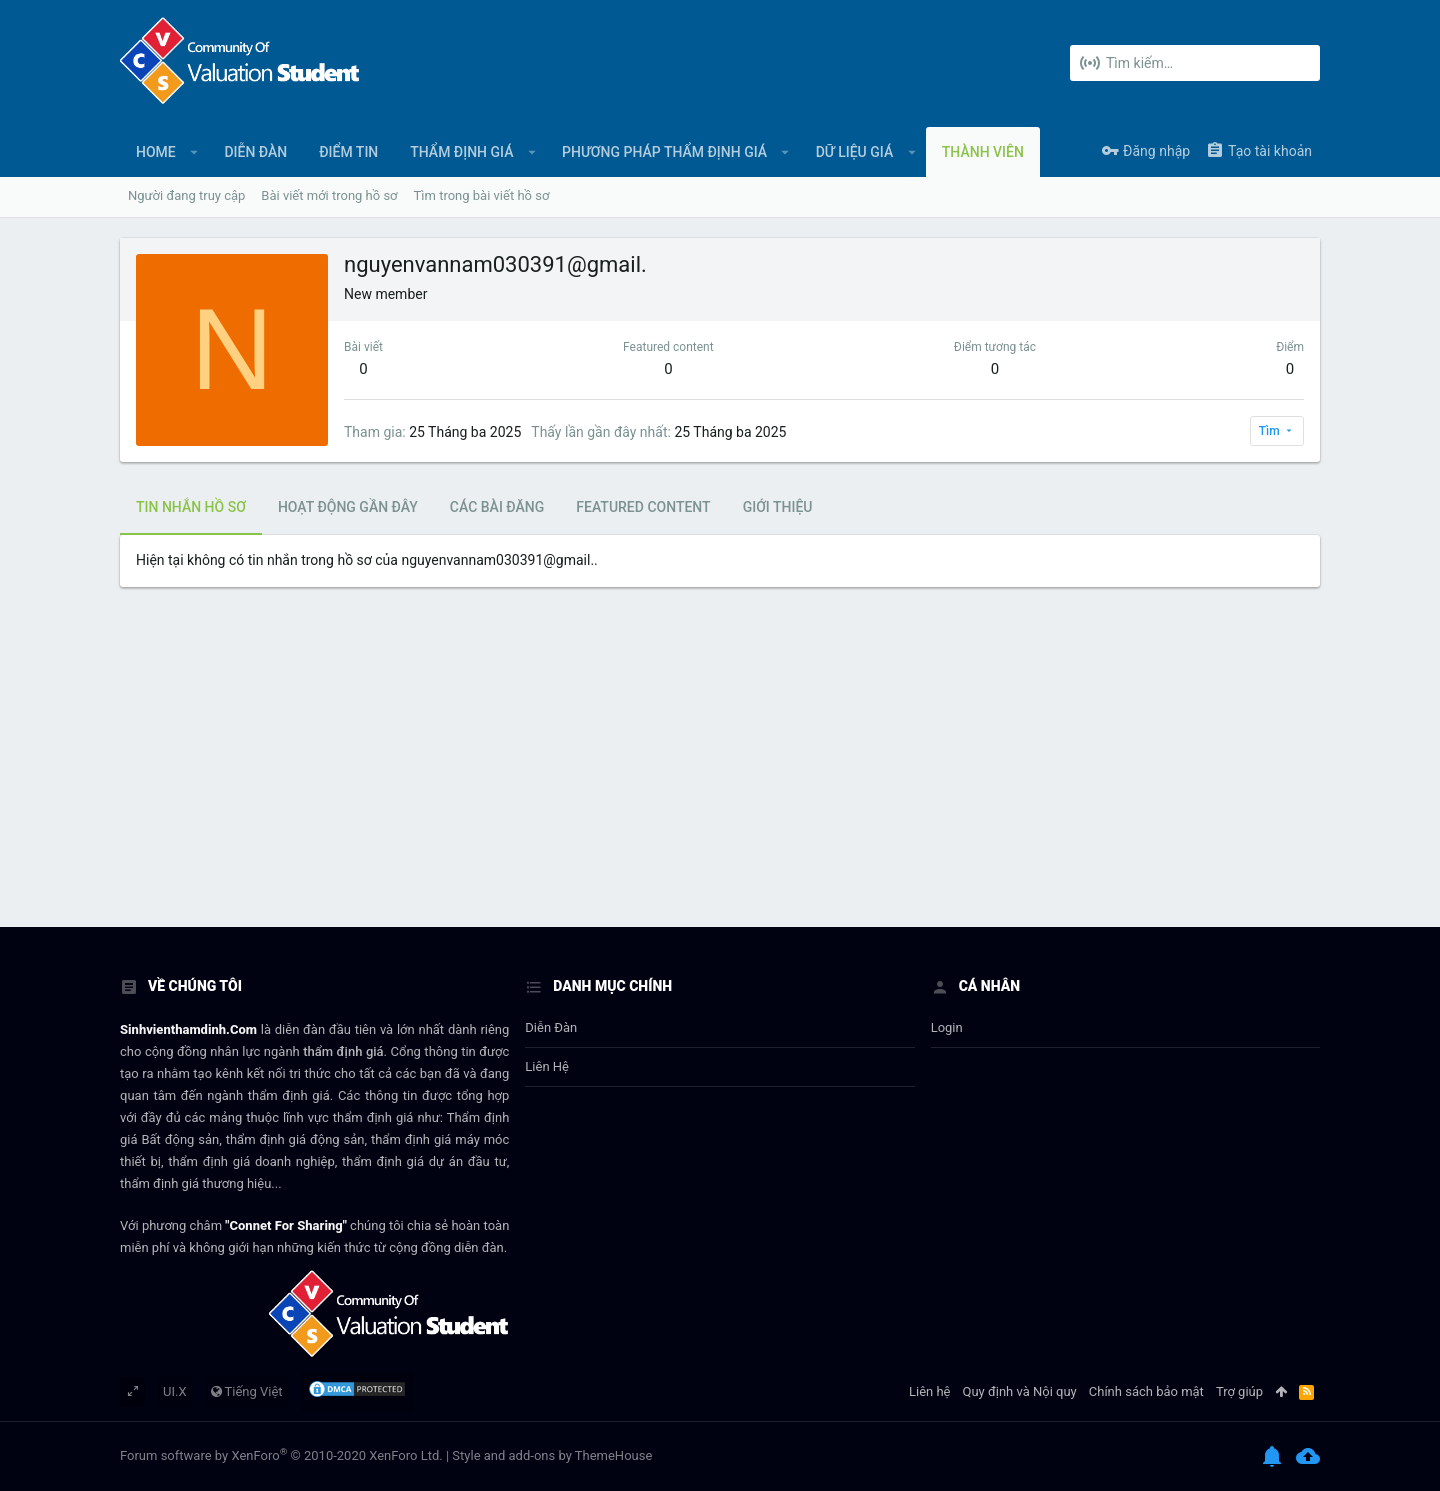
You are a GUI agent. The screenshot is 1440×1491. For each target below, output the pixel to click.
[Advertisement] (720, 777)
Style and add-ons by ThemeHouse (552, 1455)
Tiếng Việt (247, 1391)
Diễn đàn (551, 1027)
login (947, 1027)
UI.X (175, 1391)
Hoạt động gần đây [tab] (348, 507)
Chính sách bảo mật (1146, 1391)
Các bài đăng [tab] (497, 507)
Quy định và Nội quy (1020, 1391)
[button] (194, 152)
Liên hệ (547, 1066)
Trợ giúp (1239, 1391)
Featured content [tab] (643, 507)
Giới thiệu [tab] (778, 507)
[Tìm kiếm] (1195, 63)
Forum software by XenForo (281, 1455)
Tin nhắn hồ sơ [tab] (191, 507)
